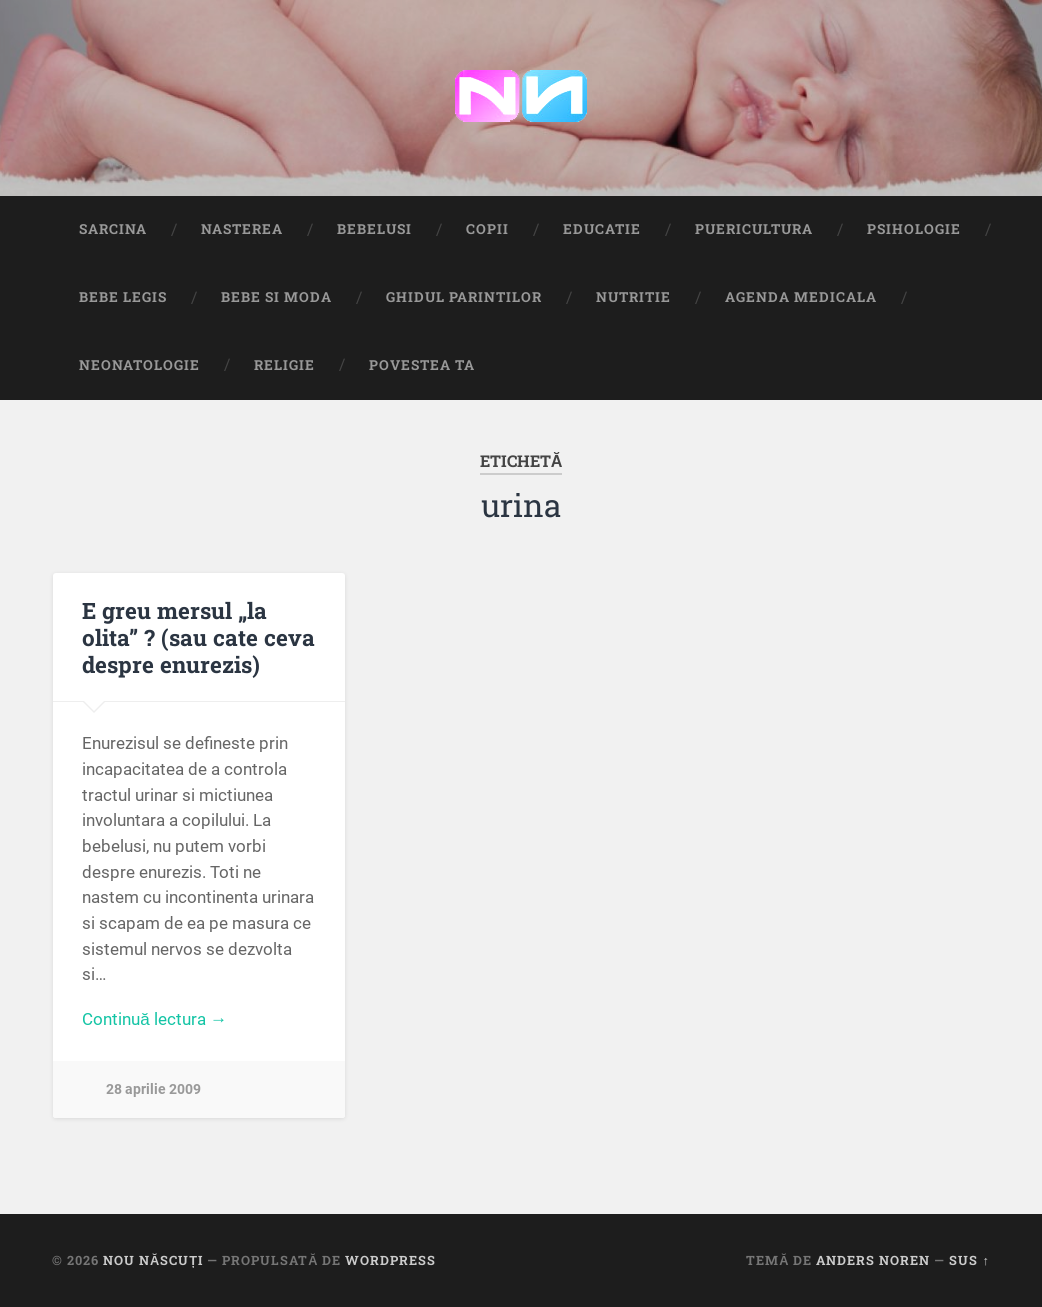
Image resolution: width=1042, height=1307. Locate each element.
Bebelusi (374, 229)
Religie (284, 365)
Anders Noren (873, 1260)
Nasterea (242, 229)
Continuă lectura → (154, 1019)
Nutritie (633, 297)
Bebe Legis (123, 297)
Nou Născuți (153, 1260)
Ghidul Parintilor (464, 297)
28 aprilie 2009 (153, 1089)
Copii (487, 229)
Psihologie (914, 229)
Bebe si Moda (276, 297)
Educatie (602, 229)
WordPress (390, 1260)
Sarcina (113, 229)
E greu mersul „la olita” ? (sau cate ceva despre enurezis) (198, 637)
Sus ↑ (969, 1260)
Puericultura (754, 229)
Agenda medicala (801, 297)
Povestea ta (422, 365)
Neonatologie (139, 365)
